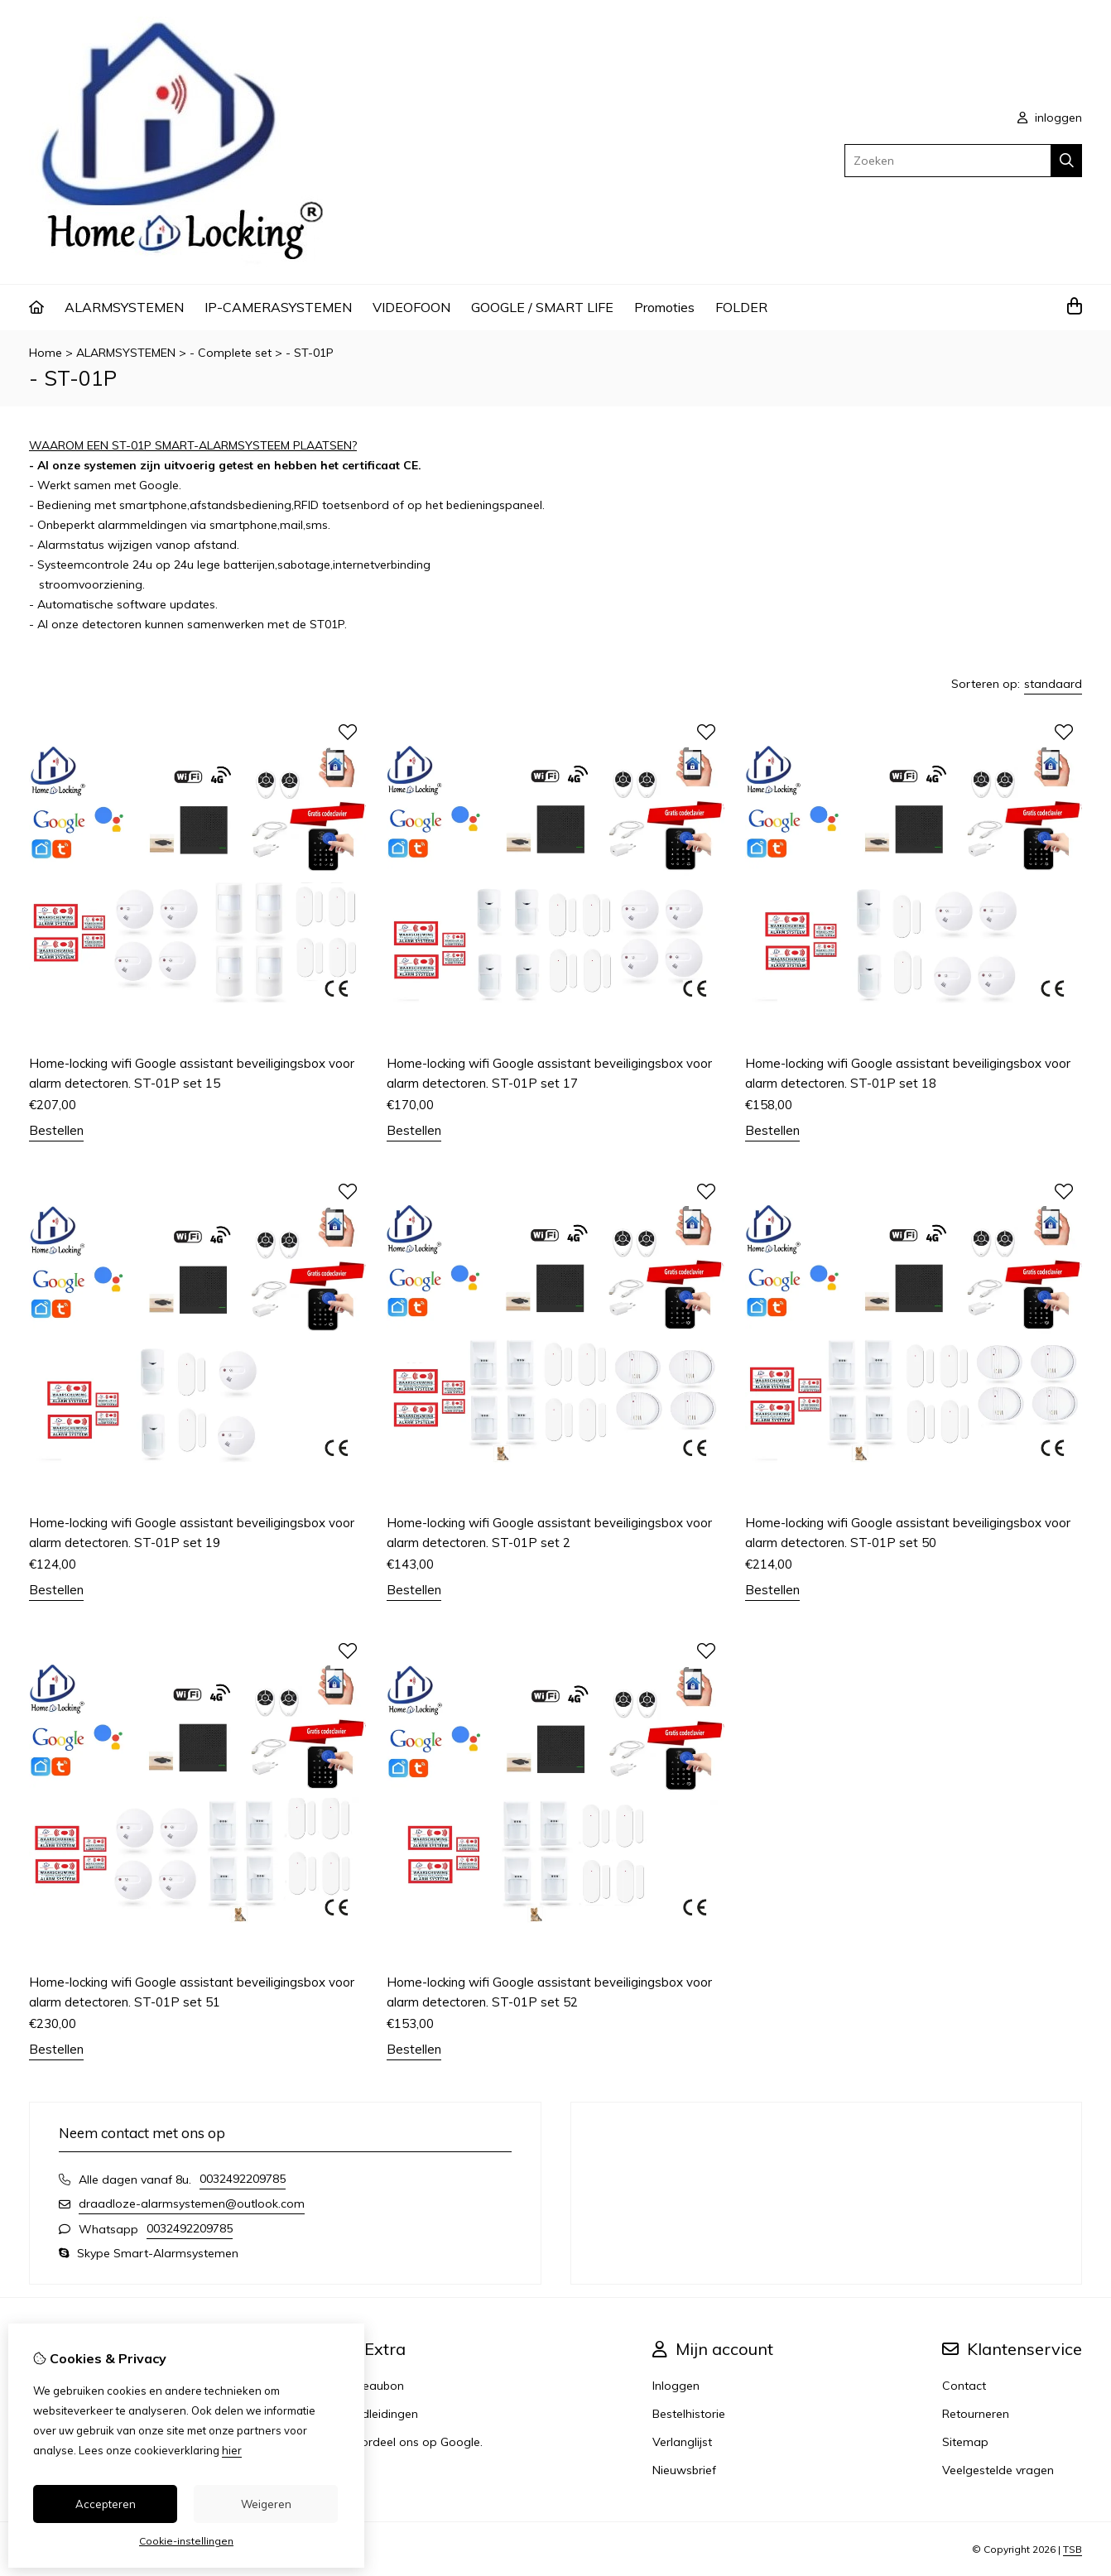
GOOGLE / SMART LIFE (542, 307)
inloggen (1049, 117)
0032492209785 (243, 2178)
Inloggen (676, 2385)
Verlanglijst (682, 2441)
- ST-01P (310, 352)
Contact (964, 2385)
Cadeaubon (371, 2385)
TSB (1072, 2549)
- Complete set (232, 352)
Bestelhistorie (688, 2413)
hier (232, 2450)
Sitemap (965, 2441)
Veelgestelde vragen (998, 2470)
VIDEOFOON (411, 307)
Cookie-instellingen (186, 2541)
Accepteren (105, 2504)
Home (45, 352)
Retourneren (975, 2413)
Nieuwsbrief (684, 2470)
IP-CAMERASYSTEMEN (278, 307)
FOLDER (741, 307)
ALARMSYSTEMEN (124, 307)
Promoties (664, 307)
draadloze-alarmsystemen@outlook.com (192, 2203)
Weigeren (266, 2504)
